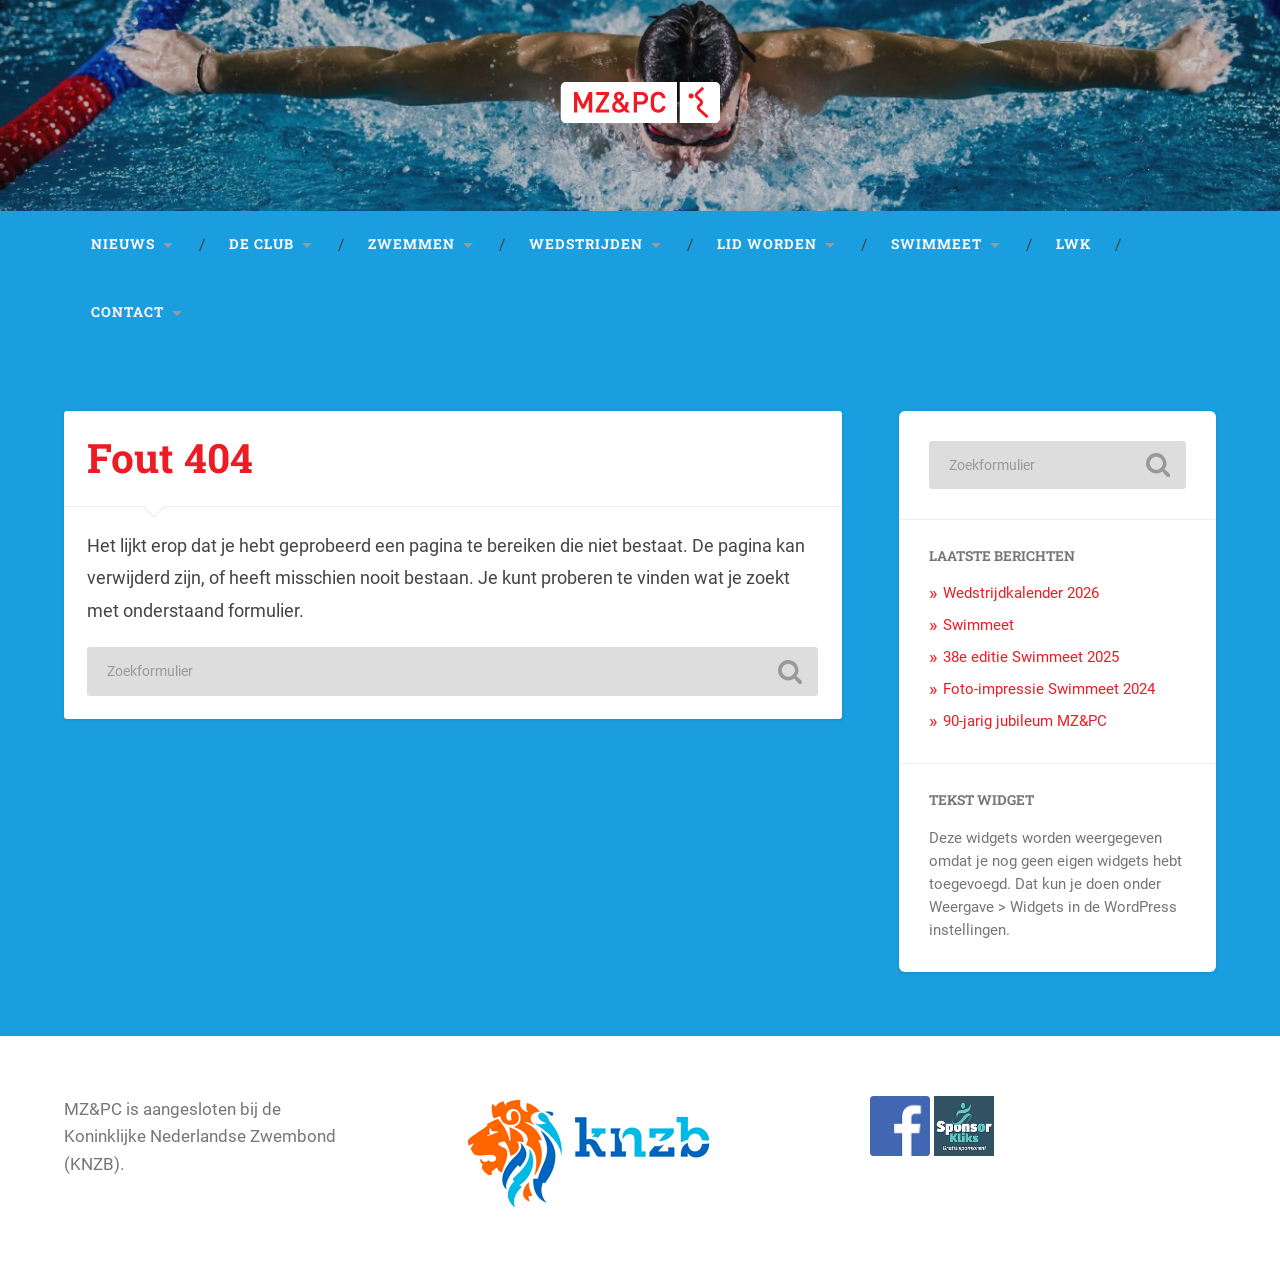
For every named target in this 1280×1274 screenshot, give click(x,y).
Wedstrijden (586, 244)
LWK (1073, 244)
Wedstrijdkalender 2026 (1021, 593)
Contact (127, 312)
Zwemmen (411, 244)
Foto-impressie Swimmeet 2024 (1049, 689)
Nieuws (123, 244)
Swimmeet (936, 244)
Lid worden (767, 244)
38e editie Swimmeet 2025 (1031, 657)
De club (261, 244)
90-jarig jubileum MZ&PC (1025, 721)
